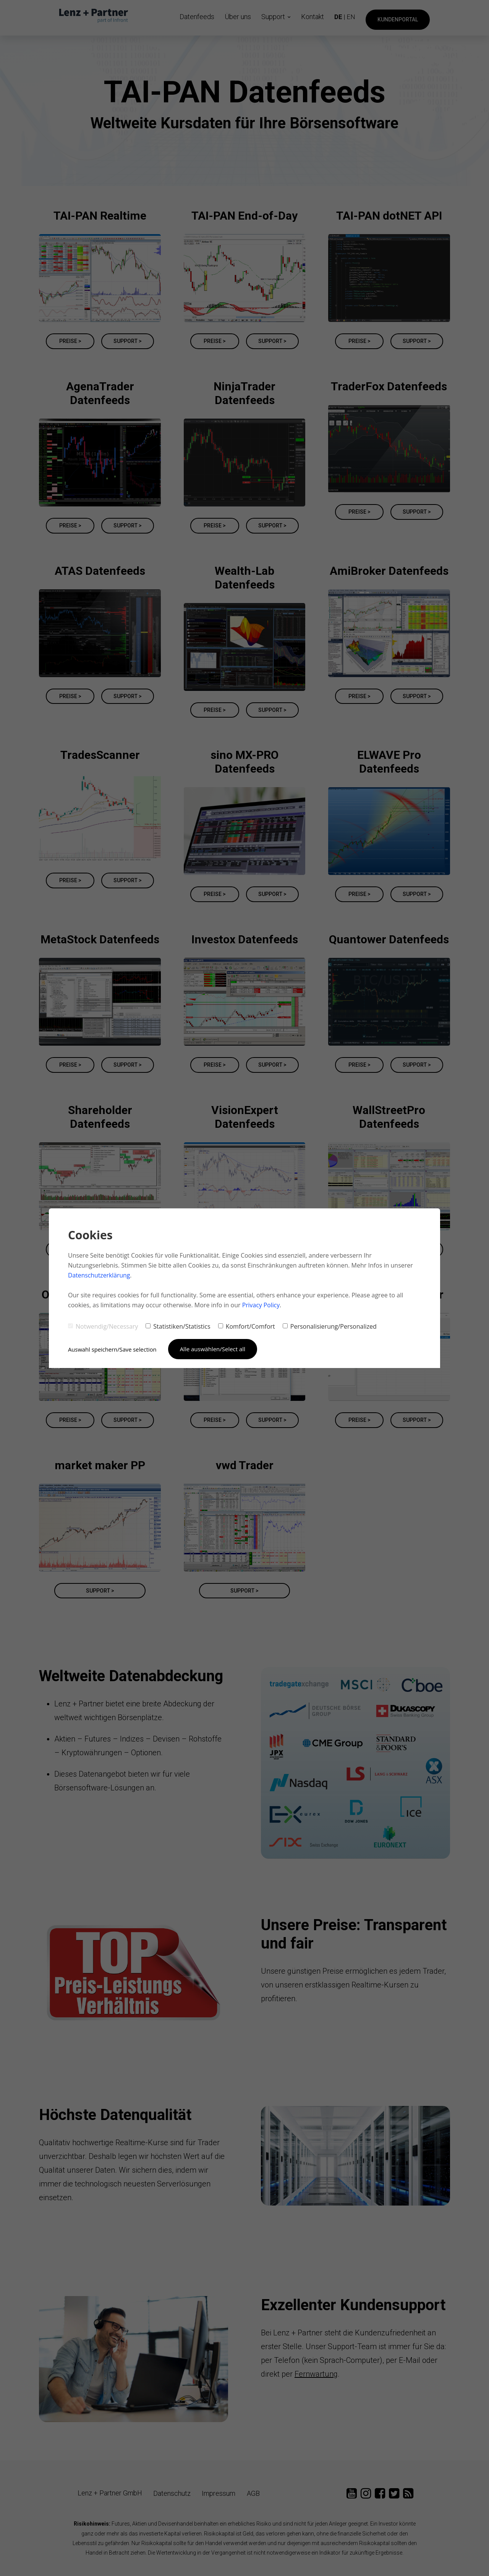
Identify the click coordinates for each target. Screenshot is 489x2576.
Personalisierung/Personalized (330, 1326)
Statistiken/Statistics (178, 1326)
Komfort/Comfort (246, 1326)
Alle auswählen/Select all (214, 1348)
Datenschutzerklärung (99, 1275)
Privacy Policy (261, 1305)
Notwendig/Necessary (103, 1326)
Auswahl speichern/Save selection (113, 1349)
